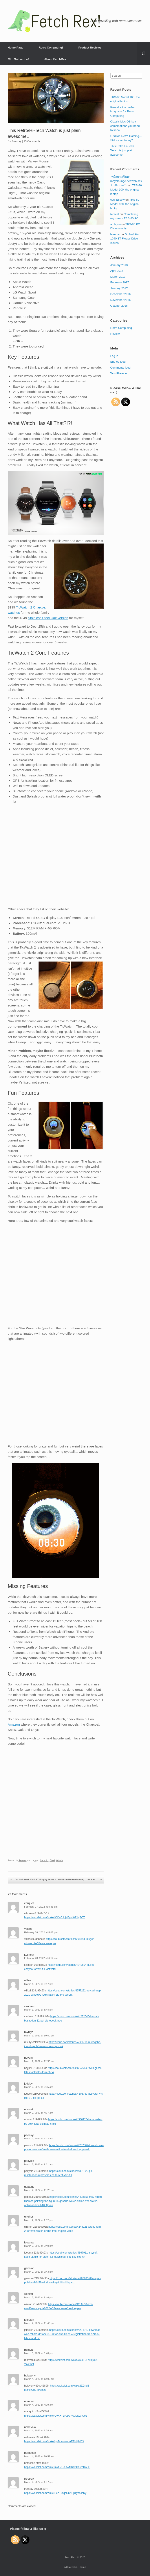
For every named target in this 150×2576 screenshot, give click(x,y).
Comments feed (120, 367)
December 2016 (120, 294)
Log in (114, 356)
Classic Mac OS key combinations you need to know (125, 126)
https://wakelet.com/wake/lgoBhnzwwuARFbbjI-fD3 (54, 2441)
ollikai (27, 1980)
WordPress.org (119, 373)
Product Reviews (89, 47)
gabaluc (29, 2186)
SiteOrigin (71, 2567)
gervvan (29, 2268)
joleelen (29, 2319)
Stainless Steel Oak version (48, 618)
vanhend (29, 2006)
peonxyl (29, 2135)
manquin (29, 2401)
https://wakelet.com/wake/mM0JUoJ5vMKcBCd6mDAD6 (57, 2467)
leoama (29, 2242)
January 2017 (119, 288)
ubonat (28, 2109)
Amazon (14, 1724)
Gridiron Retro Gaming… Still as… (80, 1880)
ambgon (115, 224)
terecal (114, 214)
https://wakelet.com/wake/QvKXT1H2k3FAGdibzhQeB (55, 2415)
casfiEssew (117, 199)
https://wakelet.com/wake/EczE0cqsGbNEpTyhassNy (55, 2493)
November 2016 (120, 300)
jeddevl (28, 2083)
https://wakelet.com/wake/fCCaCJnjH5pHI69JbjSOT (54, 1917)
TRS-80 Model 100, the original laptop (126, 190)
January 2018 (119, 265)
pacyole (29, 2160)
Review (22, 1860)
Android (44, 1860)
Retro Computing (121, 327)
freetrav (29, 2478)
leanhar (115, 234)
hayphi (28, 2057)
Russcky (16, 141)
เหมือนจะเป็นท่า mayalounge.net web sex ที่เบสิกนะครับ (126, 181)
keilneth (29, 1954)
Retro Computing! (51, 47)
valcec (28, 1928)
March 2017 (118, 276)
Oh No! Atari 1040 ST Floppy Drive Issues (36, 1880)
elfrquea (29, 1903)
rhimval (28, 2349)
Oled (52, 1860)
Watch (59, 1860)
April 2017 (116, 270)
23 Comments (32, 141)
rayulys (28, 2032)
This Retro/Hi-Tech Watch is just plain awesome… (122, 150)
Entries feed (118, 361)
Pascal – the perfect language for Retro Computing (123, 111)
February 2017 (119, 282)
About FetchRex (55, 59)
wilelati (28, 2293)
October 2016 (119, 305)
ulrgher (28, 2216)
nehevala (30, 2427)
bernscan (30, 2452)
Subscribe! (18, 59)
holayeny (30, 2375)
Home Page (15, 47)
